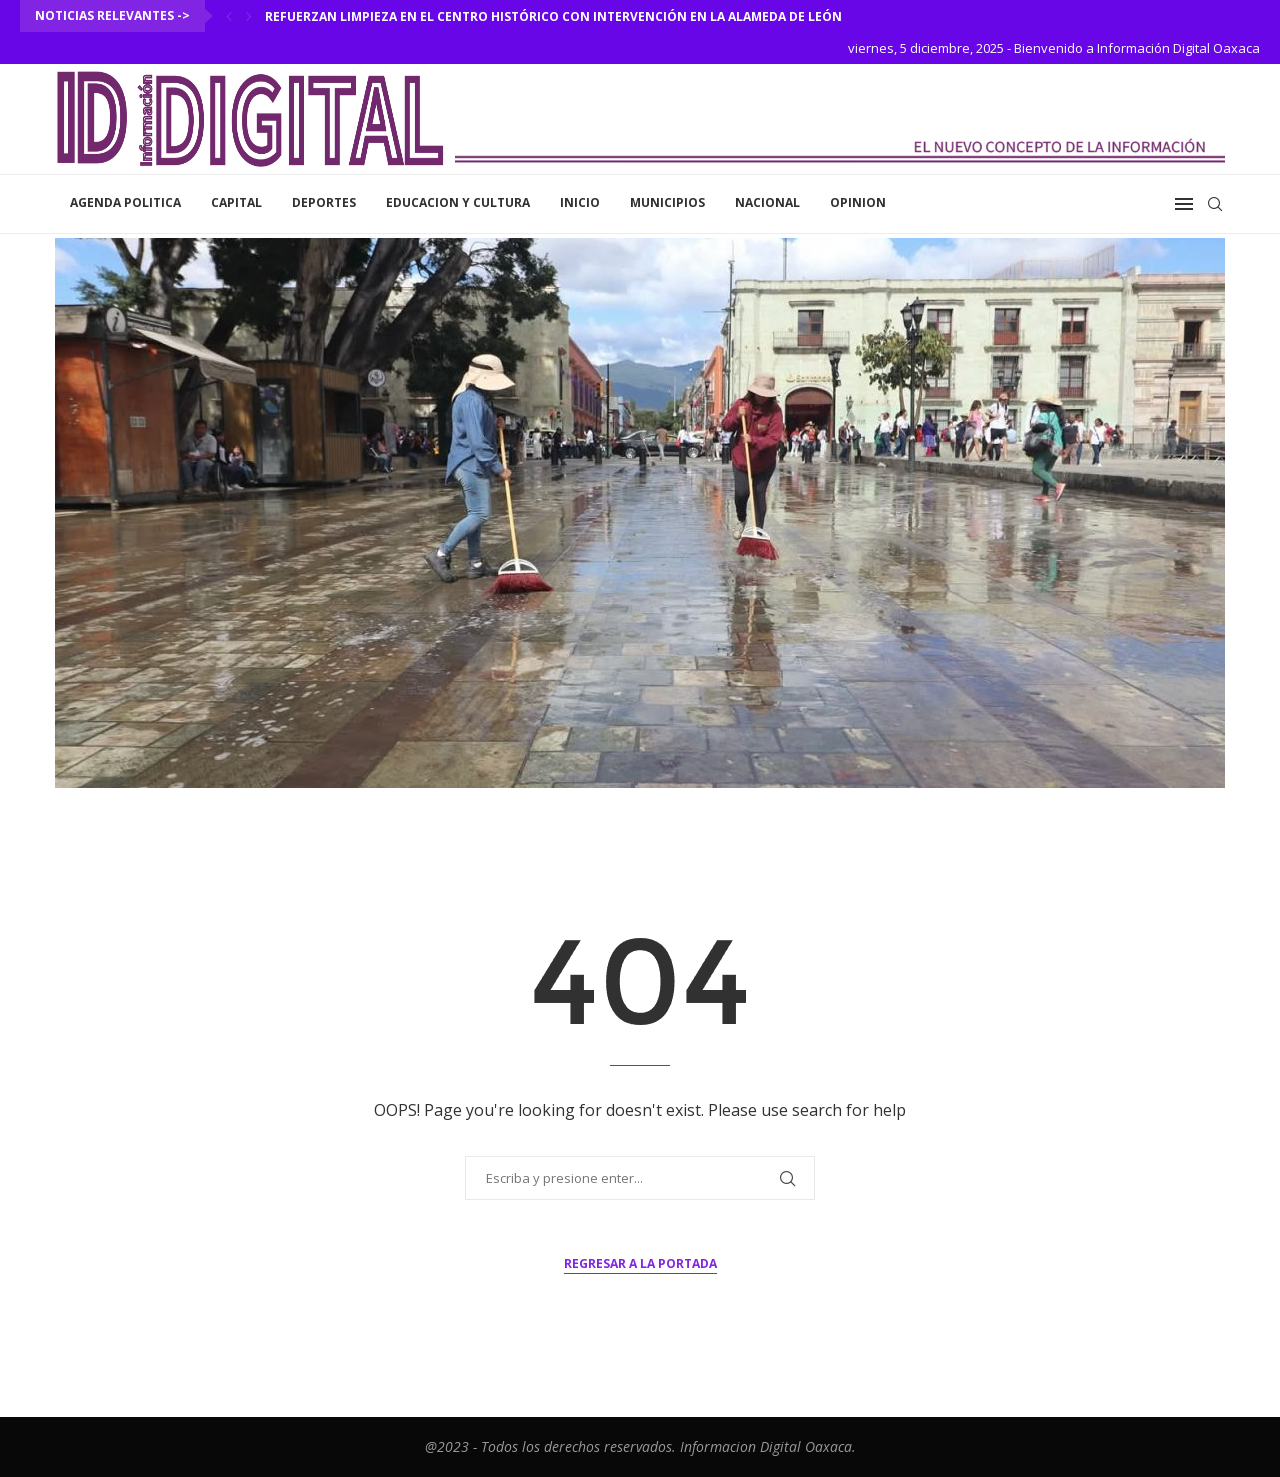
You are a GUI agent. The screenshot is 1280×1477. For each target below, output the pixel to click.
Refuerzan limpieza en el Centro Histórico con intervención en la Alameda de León (553, 16)
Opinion (858, 202)
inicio (580, 202)
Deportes (324, 202)
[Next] (249, 16)
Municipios (667, 202)
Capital (236, 202)
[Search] (1215, 204)
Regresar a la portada (640, 1263)
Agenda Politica (125, 202)
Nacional (767, 202)
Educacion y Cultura (458, 202)
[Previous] (229, 16)
